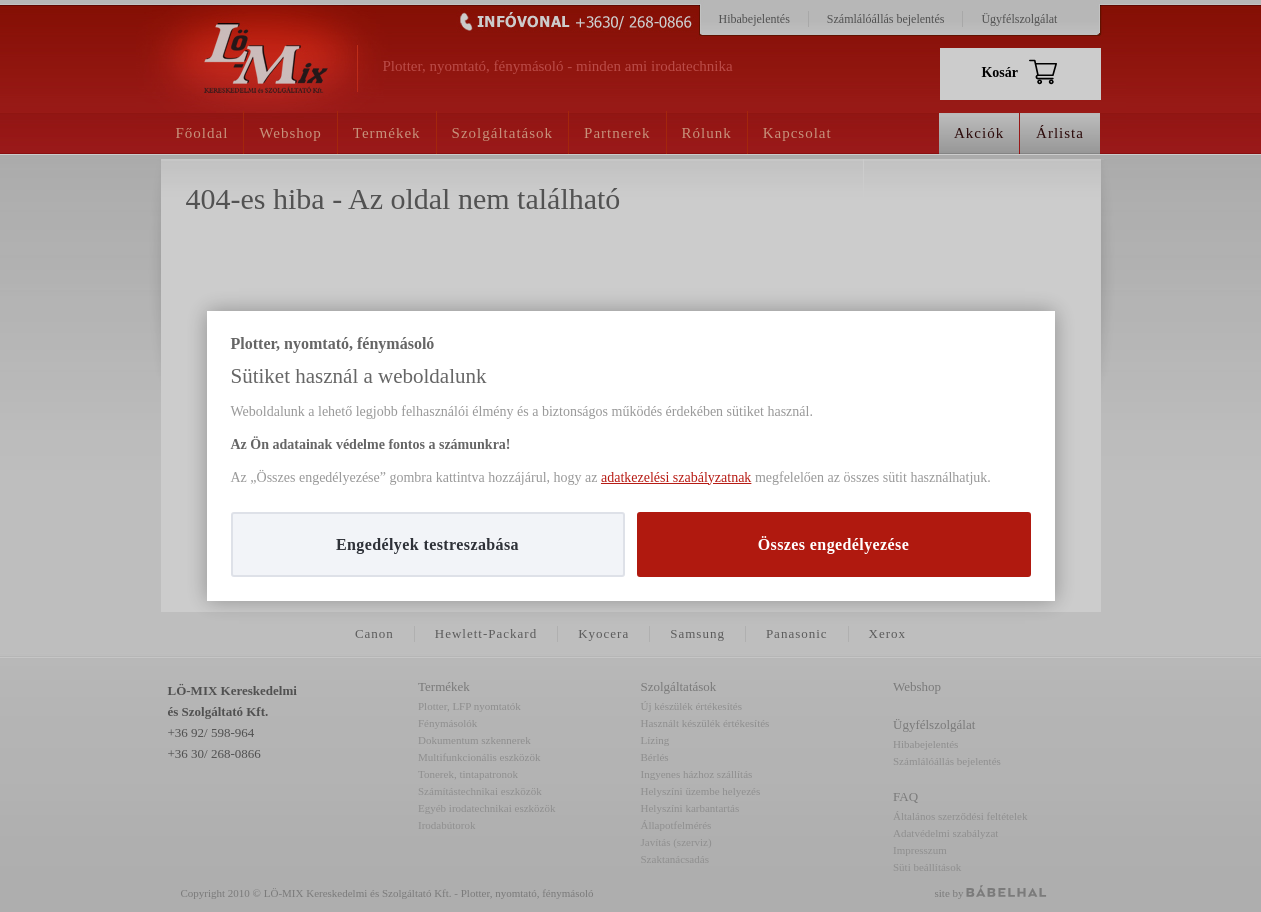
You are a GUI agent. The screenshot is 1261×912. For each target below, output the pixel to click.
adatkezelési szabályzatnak (676, 477)
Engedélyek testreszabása (427, 544)
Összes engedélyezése (834, 544)
